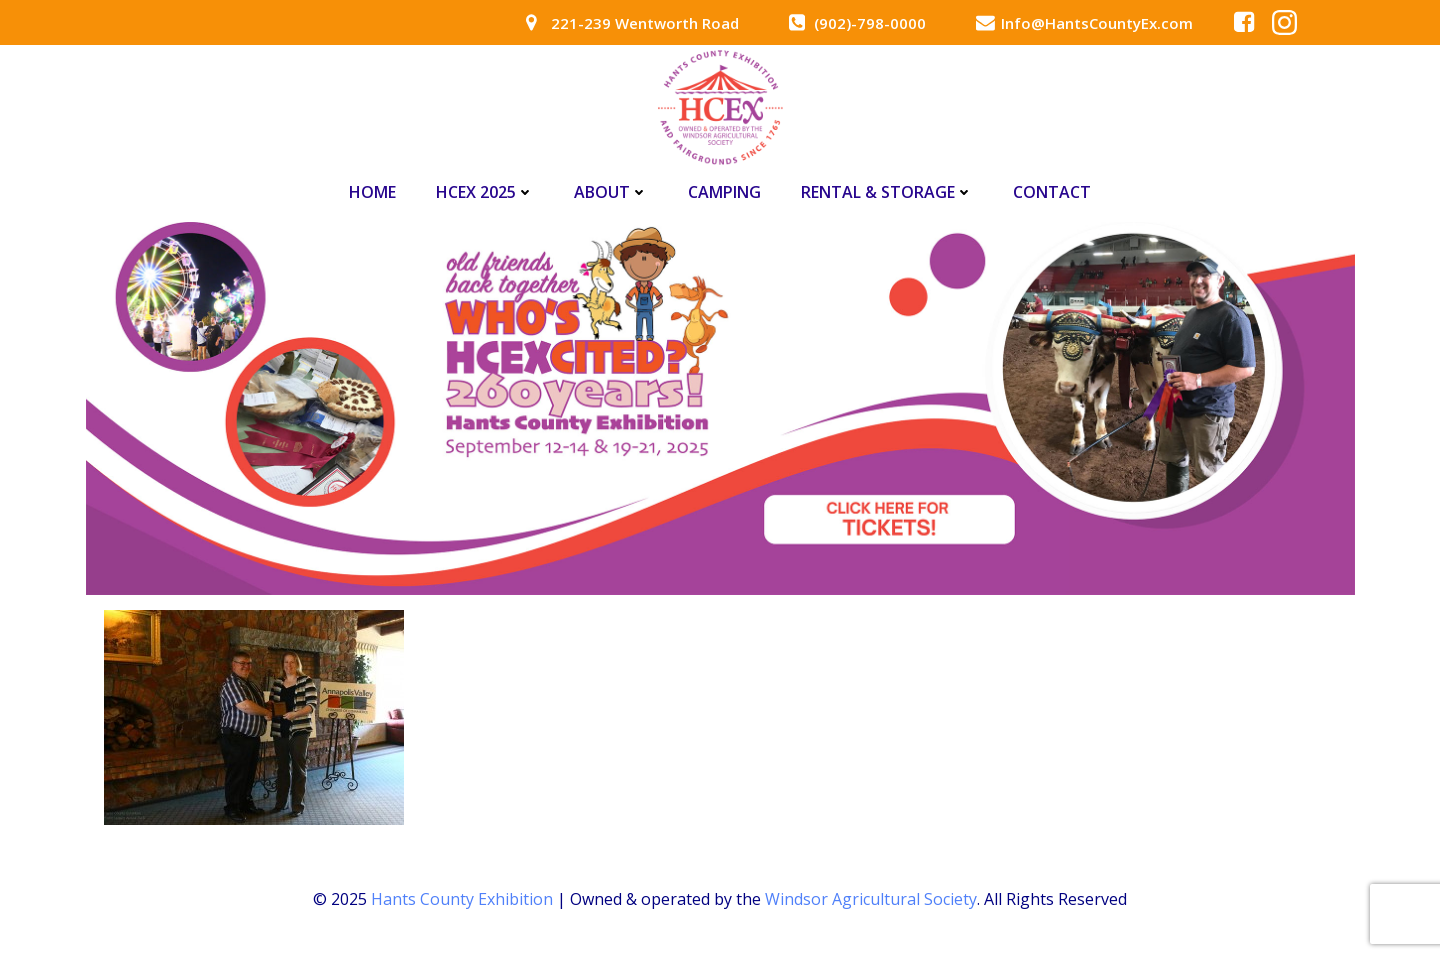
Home (372, 192)
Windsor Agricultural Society (871, 899)
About (611, 192)
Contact (1052, 192)
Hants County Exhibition (462, 899)
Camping (724, 192)
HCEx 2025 (485, 192)
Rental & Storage (887, 192)
